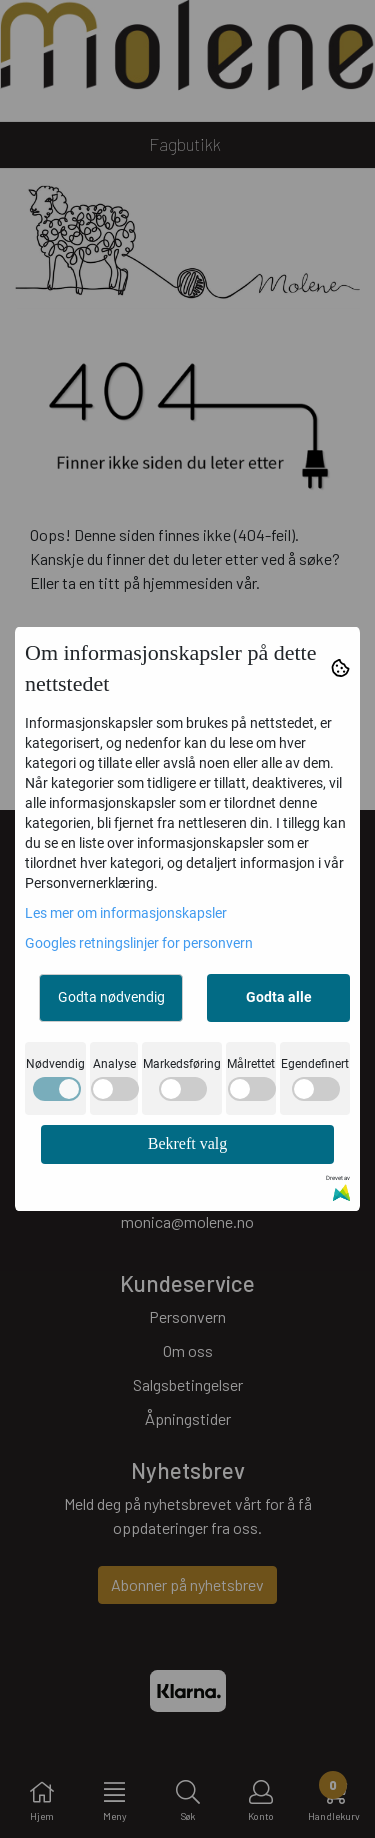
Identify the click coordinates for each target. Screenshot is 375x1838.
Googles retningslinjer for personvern (139, 943)
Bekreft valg (188, 1143)
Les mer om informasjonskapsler (126, 913)
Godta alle (279, 997)
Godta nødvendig (111, 997)
